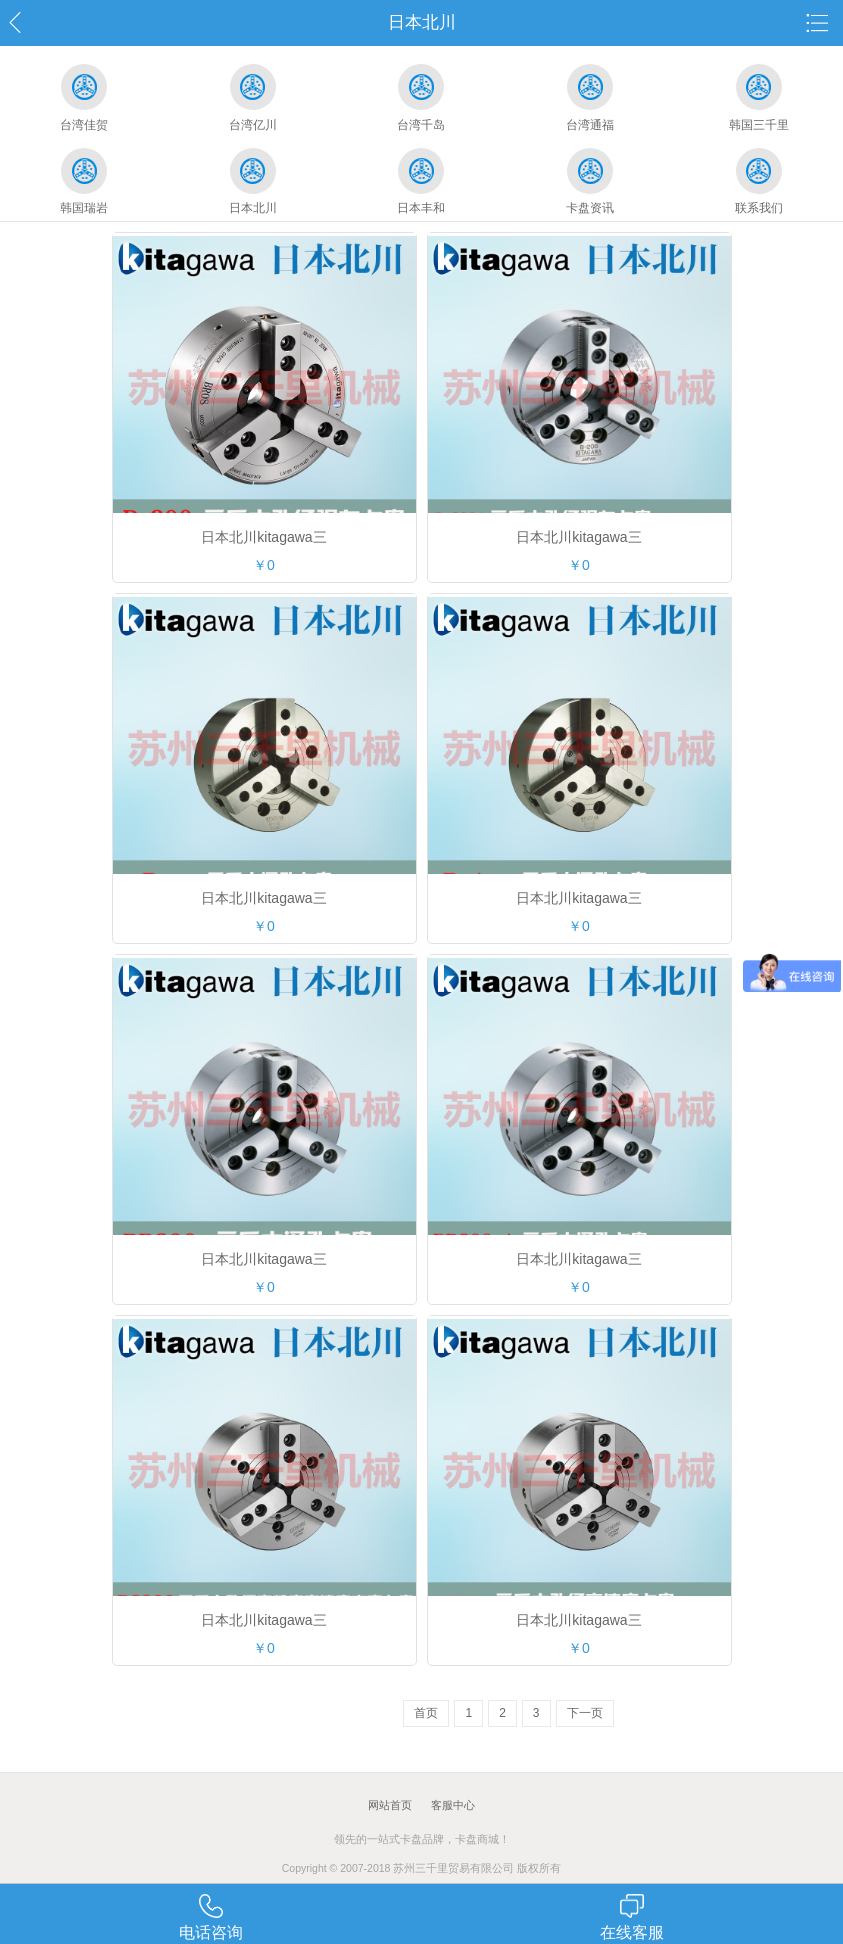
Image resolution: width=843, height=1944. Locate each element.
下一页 (585, 1713)
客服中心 (453, 1805)
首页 (426, 1713)
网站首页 (390, 1805)
